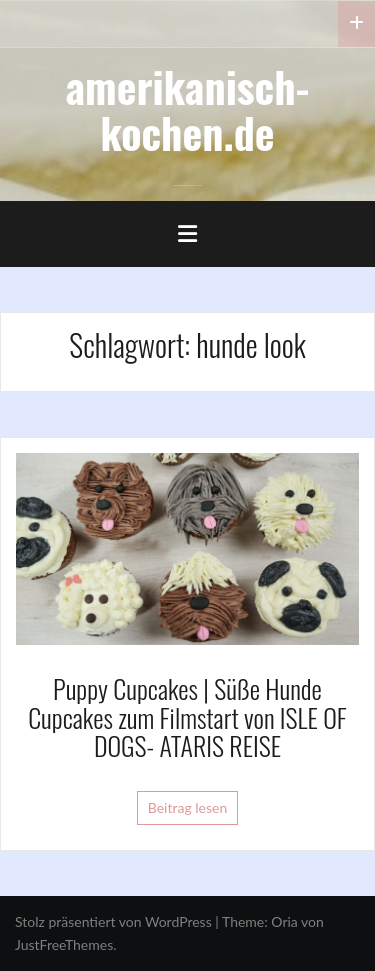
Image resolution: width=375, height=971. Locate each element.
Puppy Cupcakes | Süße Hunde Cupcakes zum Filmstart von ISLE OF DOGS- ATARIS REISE (187, 717)
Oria (284, 921)
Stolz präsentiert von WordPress (113, 921)
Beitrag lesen (188, 807)
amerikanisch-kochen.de (188, 109)
